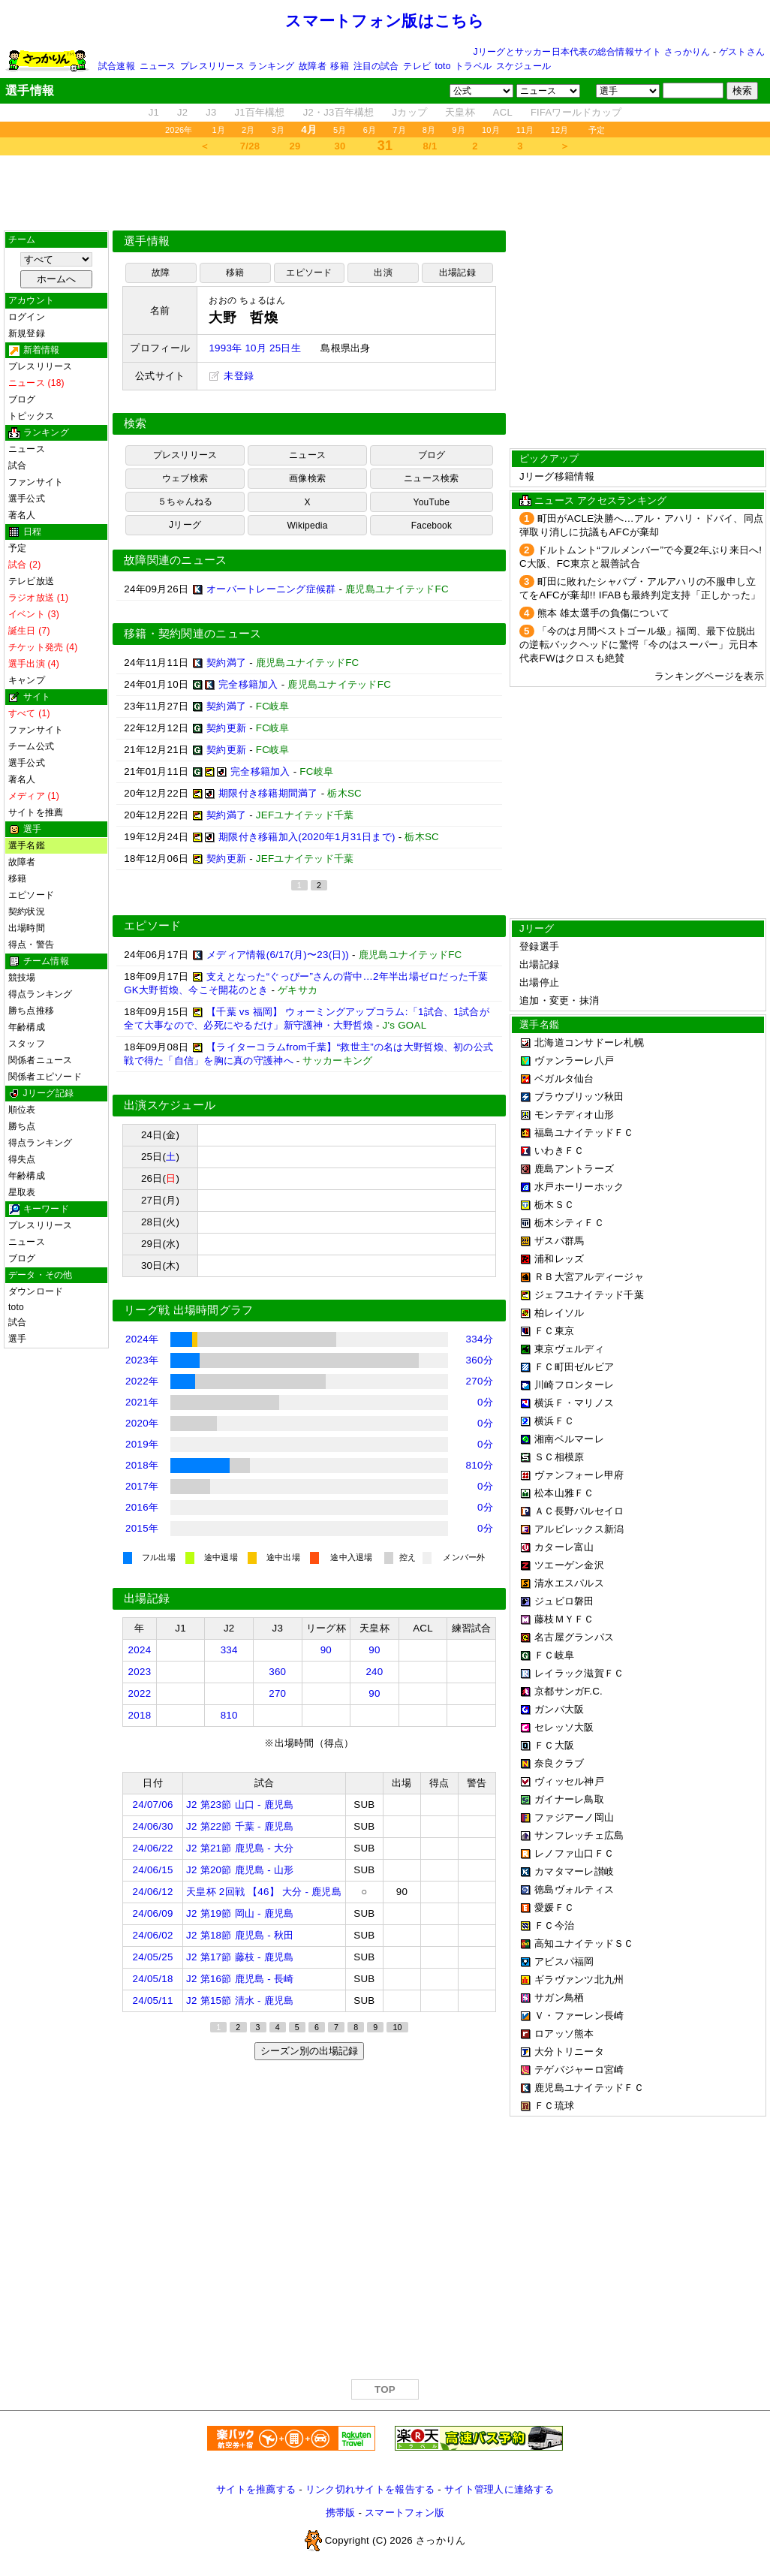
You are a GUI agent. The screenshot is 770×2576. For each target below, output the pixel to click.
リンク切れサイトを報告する (370, 2489)
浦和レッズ (559, 1258)
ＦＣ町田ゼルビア (574, 1366)
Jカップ (410, 112)
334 (229, 1650)
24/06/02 (153, 1935)
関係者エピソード (45, 1076)
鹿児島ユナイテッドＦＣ (589, 2087)
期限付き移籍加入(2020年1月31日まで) (307, 836)
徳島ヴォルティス (574, 1889)
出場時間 (26, 928)
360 (277, 1671)
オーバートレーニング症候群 (270, 589)
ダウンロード (35, 1291)
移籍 (339, 66)
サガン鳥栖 (559, 1997)
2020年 (141, 1423)
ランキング (271, 66)
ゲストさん (742, 52)
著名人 (22, 515)
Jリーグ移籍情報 (556, 476)
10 (397, 2027)
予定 (596, 129)
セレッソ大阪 (564, 1727)
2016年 (141, 1507)
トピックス (31, 416)
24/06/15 (153, 1870)
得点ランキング (40, 994)
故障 (161, 272)
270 (277, 1693)
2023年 (141, 1360)
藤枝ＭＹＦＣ (564, 1619)
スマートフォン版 (404, 2512)
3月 (278, 129)
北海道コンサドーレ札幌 (589, 1042)
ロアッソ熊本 (564, 2033)
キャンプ (26, 680)
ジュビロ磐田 (564, 1601)
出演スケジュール (169, 1105)
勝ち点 (22, 1126)
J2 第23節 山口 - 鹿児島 (239, 1804)
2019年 (141, 1444)
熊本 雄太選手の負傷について (603, 613)
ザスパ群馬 (559, 1240)
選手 (17, 1338)
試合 (17, 465)
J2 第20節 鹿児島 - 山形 (239, 1870)
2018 (140, 1715)
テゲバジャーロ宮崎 (579, 2069)
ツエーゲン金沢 (569, 1565)
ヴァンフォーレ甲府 (579, 1475)
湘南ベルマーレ (569, 1439)
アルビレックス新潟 (579, 1529)
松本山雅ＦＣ (564, 1493)
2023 (140, 1671)
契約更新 (226, 728)
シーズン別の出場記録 (309, 2050)
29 (295, 146)
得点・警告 (31, 944)
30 (340, 146)
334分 (479, 1339)
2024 (140, 1650)
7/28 (250, 146)
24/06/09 (153, 1913)
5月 (340, 129)
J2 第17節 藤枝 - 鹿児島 (239, 1957)
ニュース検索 (431, 478)
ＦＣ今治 (554, 1925)
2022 (140, 1693)
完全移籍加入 (248, 684)
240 (374, 1671)
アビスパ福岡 (564, 1961)
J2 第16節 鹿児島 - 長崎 (239, 1978)
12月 (560, 129)
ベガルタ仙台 (564, 1078)
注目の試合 (376, 66)
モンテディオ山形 (574, 1114)
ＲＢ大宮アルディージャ (589, 1276)
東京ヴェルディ (569, 1348)
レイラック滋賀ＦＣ (579, 1673)
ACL (503, 112)
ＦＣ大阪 (554, 1745)
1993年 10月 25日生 (254, 348)
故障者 (312, 66)
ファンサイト (35, 482)
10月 (491, 129)
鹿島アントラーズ (574, 1168)
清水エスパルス (569, 1583)
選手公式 (26, 498)
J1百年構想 (259, 112)
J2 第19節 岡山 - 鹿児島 (239, 1913)
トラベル (473, 66)
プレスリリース (212, 66)
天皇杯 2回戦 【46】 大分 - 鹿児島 (263, 1891)
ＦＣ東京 (554, 1330)
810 (229, 1715)
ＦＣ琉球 (554, 2105)
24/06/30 (153, 1826)
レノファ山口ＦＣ (574, 1853)
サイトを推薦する (256, 2489)
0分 (485, 1402)
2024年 (141, 1339)
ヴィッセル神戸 (569, 1781)
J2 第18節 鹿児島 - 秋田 (239, 1935)
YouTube (432, 502)
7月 (399, 129)
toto (443, 66)
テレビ (417, 66)
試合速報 (116, 66)
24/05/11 (153, 2000)
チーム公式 (31, 746)
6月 (370, 129)
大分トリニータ (569, 2051)
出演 (383, 272)
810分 (479, 1465)
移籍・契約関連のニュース (193, 634)
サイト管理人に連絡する (499, 2489)
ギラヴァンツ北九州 (579, 1979)
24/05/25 (153, 1957)
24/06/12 (153, 1891)
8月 (429, 129)
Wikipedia (307, 525)
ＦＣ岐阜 (554, 1655)
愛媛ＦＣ (554, 1907)
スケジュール (523, 66)
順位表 (22, 1109)
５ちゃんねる (185, 501)
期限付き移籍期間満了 (268, 793)
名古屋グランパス (574, 1637)
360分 (479, 1360)
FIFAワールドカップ (576, 112)
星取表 (22, 1192)
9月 (458, 129)
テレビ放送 (31, 581)
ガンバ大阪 (559, 1709)
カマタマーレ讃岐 (574, 1871)
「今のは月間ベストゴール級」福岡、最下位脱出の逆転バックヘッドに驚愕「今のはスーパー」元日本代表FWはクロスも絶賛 (638, 644)
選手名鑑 (26, 845)
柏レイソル (559, 1312)
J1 (154, 112)
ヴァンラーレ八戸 (574, 1060)
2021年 (141, 1402)
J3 (211, 112)
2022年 (141, 1381)
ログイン (26, 317)
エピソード (31, 895)
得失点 (22, 1159)
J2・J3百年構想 (338, 112)
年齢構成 (26, 1027)
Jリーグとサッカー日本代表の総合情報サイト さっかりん (592, 52)
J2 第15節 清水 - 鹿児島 (239, 2000)
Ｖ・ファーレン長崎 (579, 2015)
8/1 (430, 146)
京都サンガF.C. (568, 1691)
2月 (248, 129)
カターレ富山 (564, 1547)
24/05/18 (153, 1978)
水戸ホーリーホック (579, 1186)
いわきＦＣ (559, 1150)
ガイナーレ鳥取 (569, 1799)
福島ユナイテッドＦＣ (584, 1132)
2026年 (179, 129)
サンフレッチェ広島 (579, 1835)
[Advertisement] (385, 193)
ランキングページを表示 (709, 676)
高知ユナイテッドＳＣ (584, 1943)
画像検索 (307, 478)
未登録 (231, 375)
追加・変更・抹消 (559, 1000)
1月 (219, 129)
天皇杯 (460, 112)
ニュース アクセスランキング (600, 500)
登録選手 (539, 946)
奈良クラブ (559, 1763)
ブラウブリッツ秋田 (579, 1096)
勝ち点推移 (31, 1010)
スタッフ (26, 1043)
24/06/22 (153, 1848)
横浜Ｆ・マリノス (574, 1403)
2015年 (141, 1528)
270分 (479, 1381)
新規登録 (26, 333)
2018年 (141, 1465)
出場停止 (539, 982)
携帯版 (341, 2512)
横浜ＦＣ (554, 1421)
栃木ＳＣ (554, 1204)
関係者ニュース (40, 1060)
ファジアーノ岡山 (574, 1817)
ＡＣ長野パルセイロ (579, 1511)
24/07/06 (153, 1804)
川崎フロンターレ (574, 1384)
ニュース (158, 66)
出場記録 (457, 272)
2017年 (141, 1486)
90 (326, 1650)
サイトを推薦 (35, 812)
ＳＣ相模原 (559, 1457)
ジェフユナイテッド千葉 (589, 1294)
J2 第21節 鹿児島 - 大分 (239, 1848)
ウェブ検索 (185, 478)
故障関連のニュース (175, 560)
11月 (525, 129)
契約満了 (226, 662)
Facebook (432, 525)
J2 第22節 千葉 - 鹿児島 (239, 1826)
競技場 (22, 977)
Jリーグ (185, 525)
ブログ (22, 399)
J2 (182, 112)
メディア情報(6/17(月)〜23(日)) (277, 954)
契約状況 (26, 911)
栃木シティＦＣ (569, 1222)
